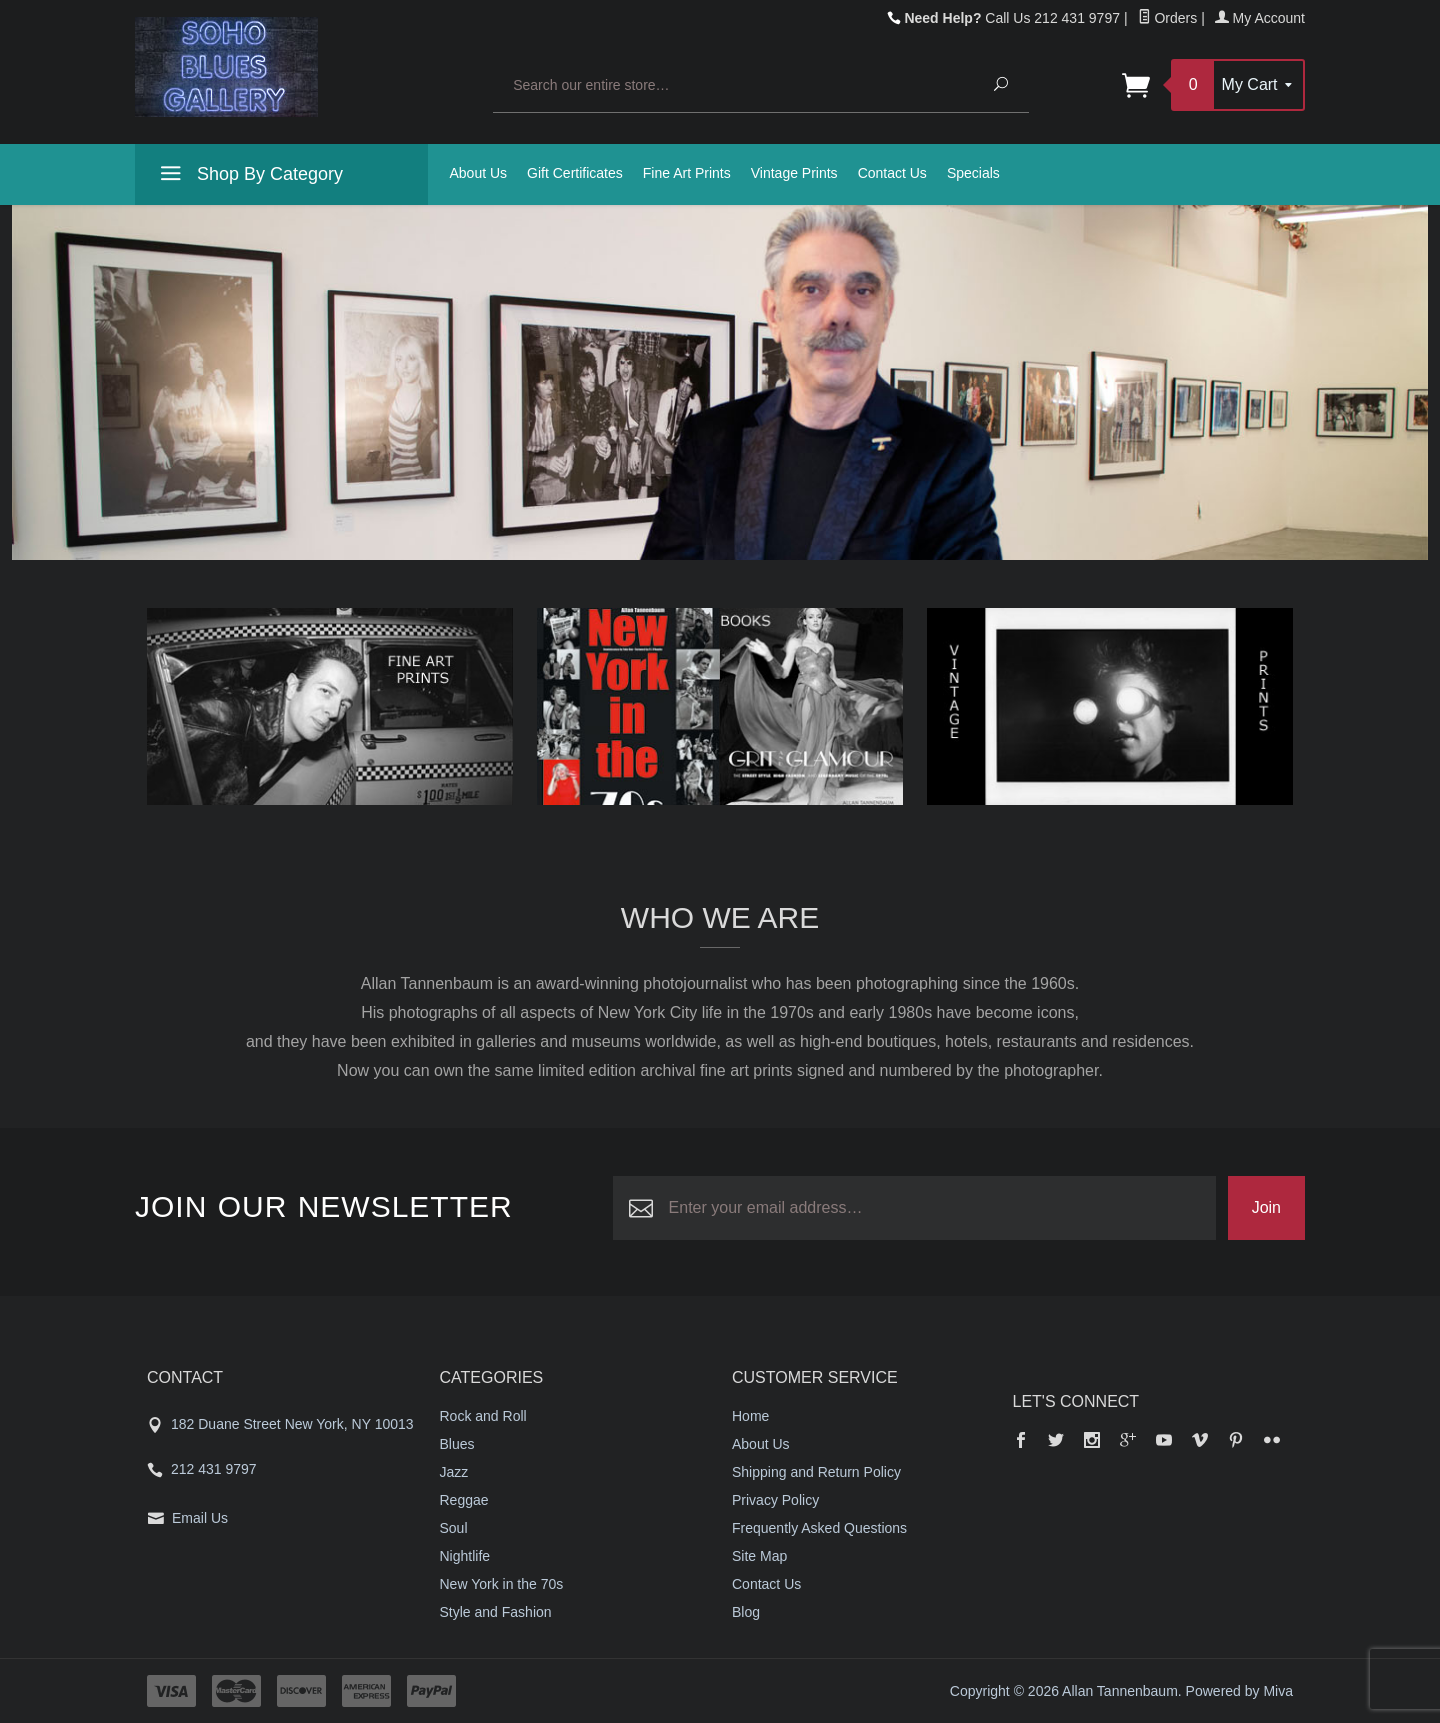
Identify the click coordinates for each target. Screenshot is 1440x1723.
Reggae (464, 1500)
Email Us (200, 1518)
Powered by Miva (1239, 1691)
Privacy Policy (775, 1500)
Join (1266, 1207)
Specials (973, 173)
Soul (454, 1528)
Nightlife (465, 1556)
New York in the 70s (502, 1584)
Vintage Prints (794, 173)
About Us (479, 173)
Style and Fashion (496, 1612)
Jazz (454, 1472)
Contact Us (892, 173)
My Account (1260, 18)
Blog (746, 1612)
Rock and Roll (483, 1416)
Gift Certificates (575, 173)
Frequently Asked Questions (819, 1528)
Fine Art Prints (687, 173)
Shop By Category (249, 177)
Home (750, 1416)
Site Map (759, 1556)
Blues (457, 1444)
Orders (1168, 18)
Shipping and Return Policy (816, 1472)
